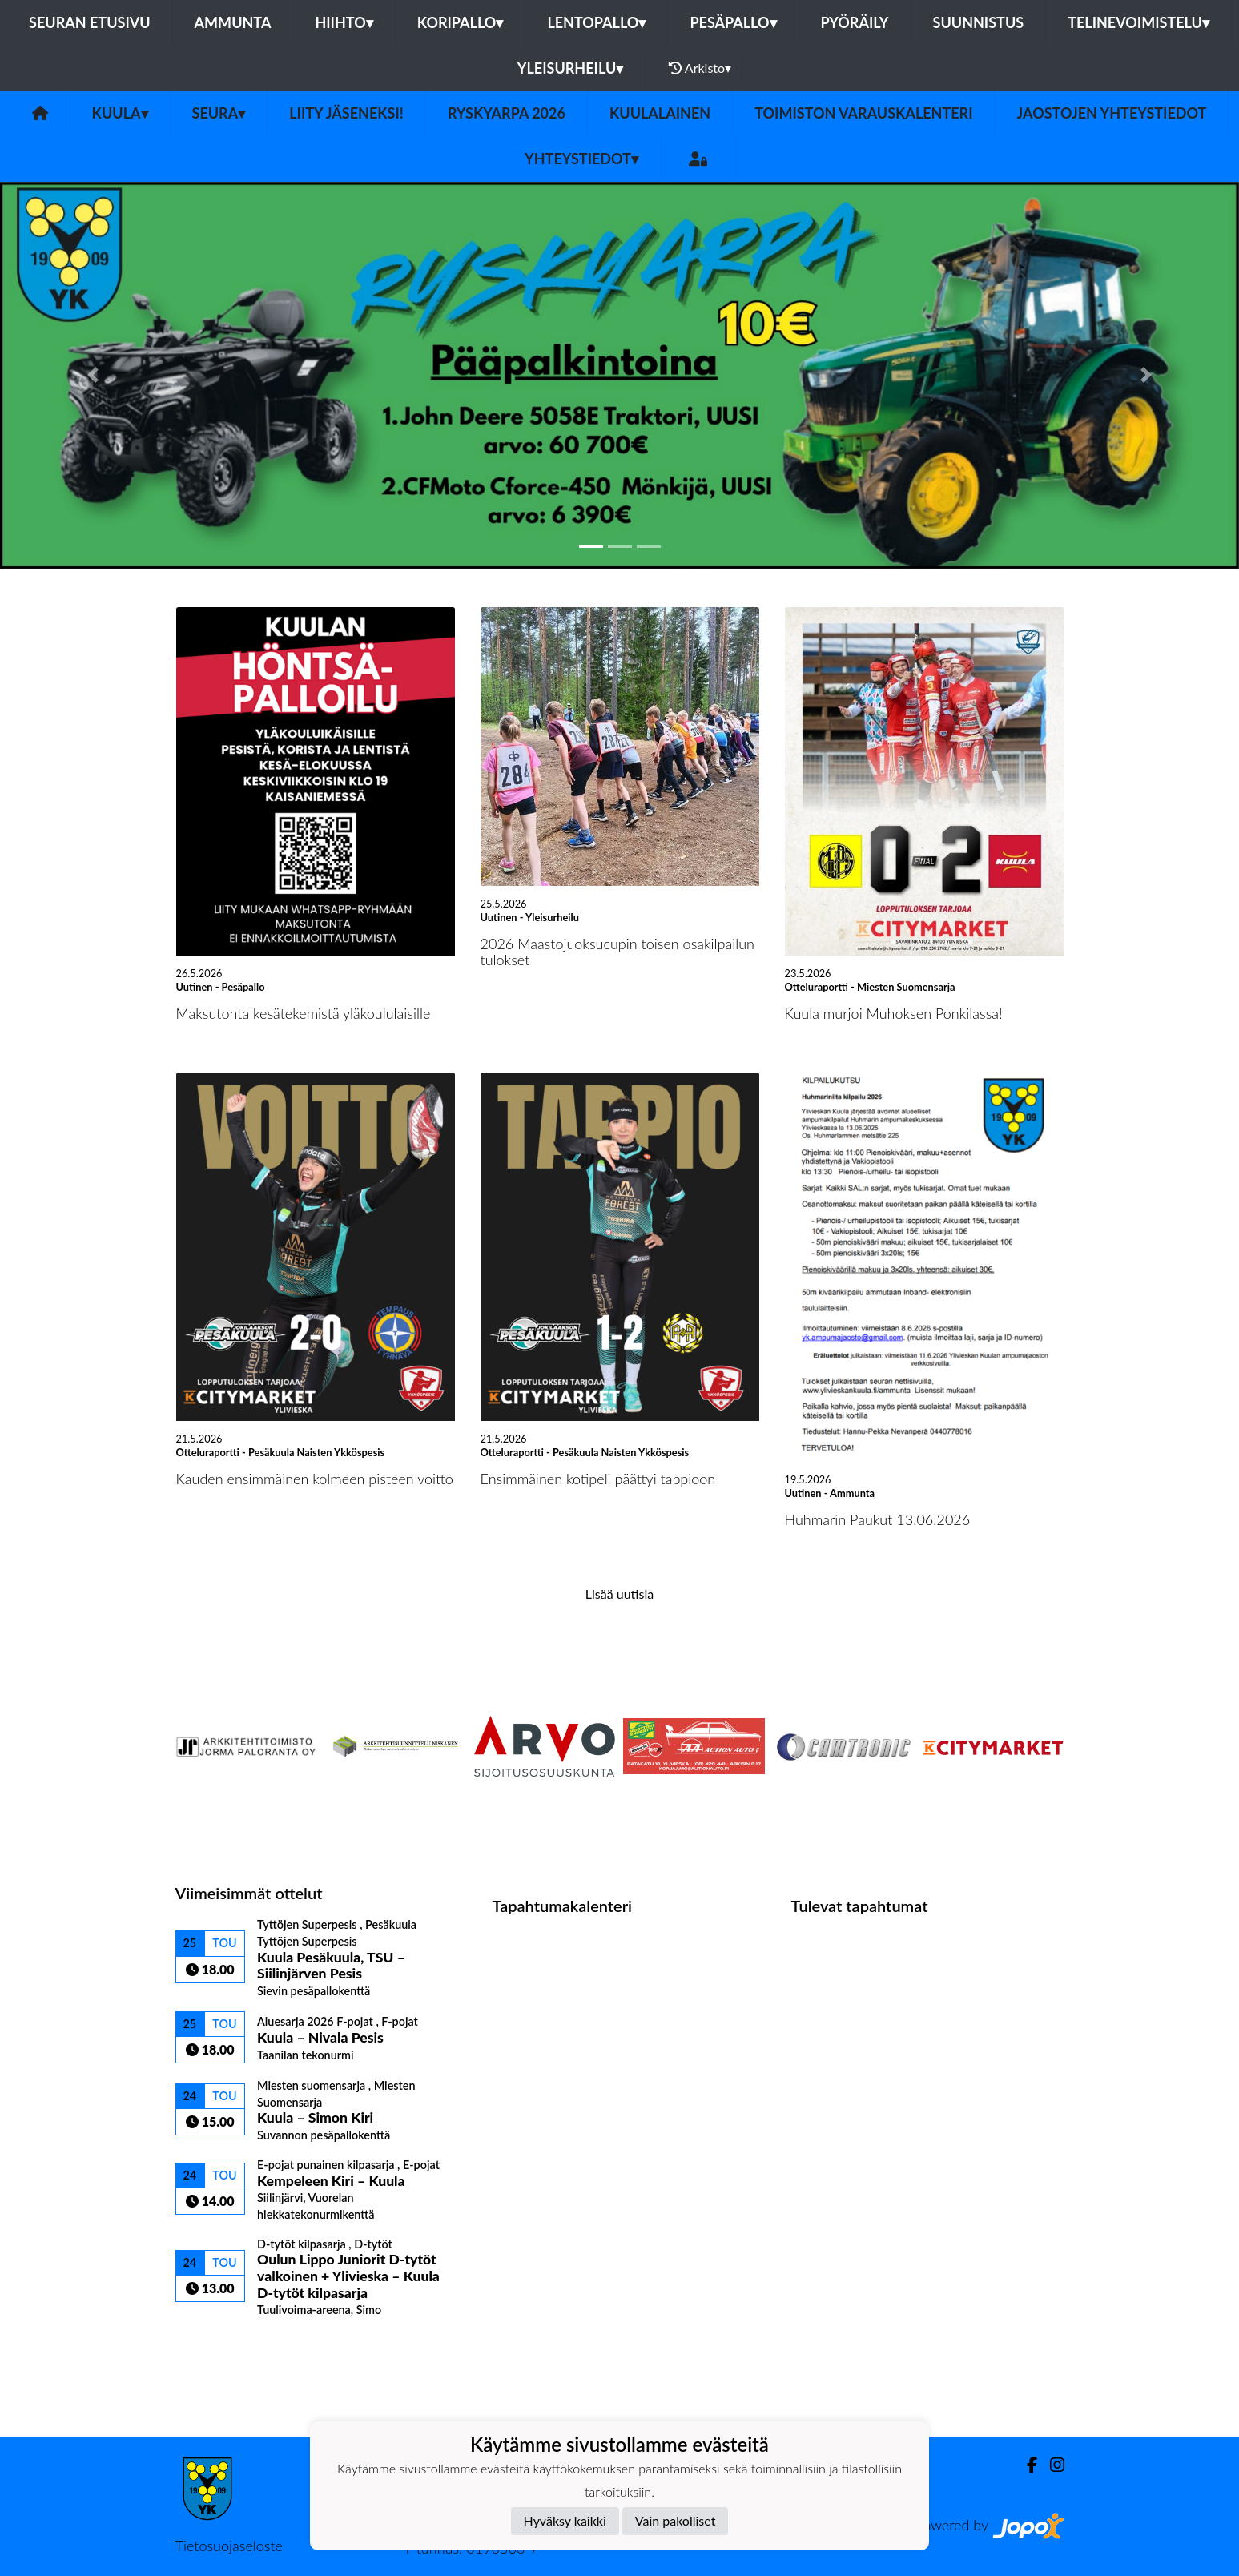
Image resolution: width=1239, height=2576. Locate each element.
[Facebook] (1025, 2465)
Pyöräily (855, 22)
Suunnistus (978, 22)
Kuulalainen (659, 113)
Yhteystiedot (581, 158)
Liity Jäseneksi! (346, 113)
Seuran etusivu (90, 22)
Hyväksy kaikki (565, 2520)
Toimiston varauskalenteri (863, 113)
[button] (93, 375)
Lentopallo (596, 22)
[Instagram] (1050, 2465)
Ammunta (233, 22)
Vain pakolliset (675, 2520)
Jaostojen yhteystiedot (1112, 113)
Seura (219, 113)
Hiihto (343, 22)
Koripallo (460, 22)
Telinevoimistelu (1138, 22)
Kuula (120, 113)
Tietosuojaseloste (229, 2545)
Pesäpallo (733, 22)
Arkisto (700, 68)
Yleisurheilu (570, 68)
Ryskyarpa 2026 (506, 113)
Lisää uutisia (619, 1593)
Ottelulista (215, 2345)
